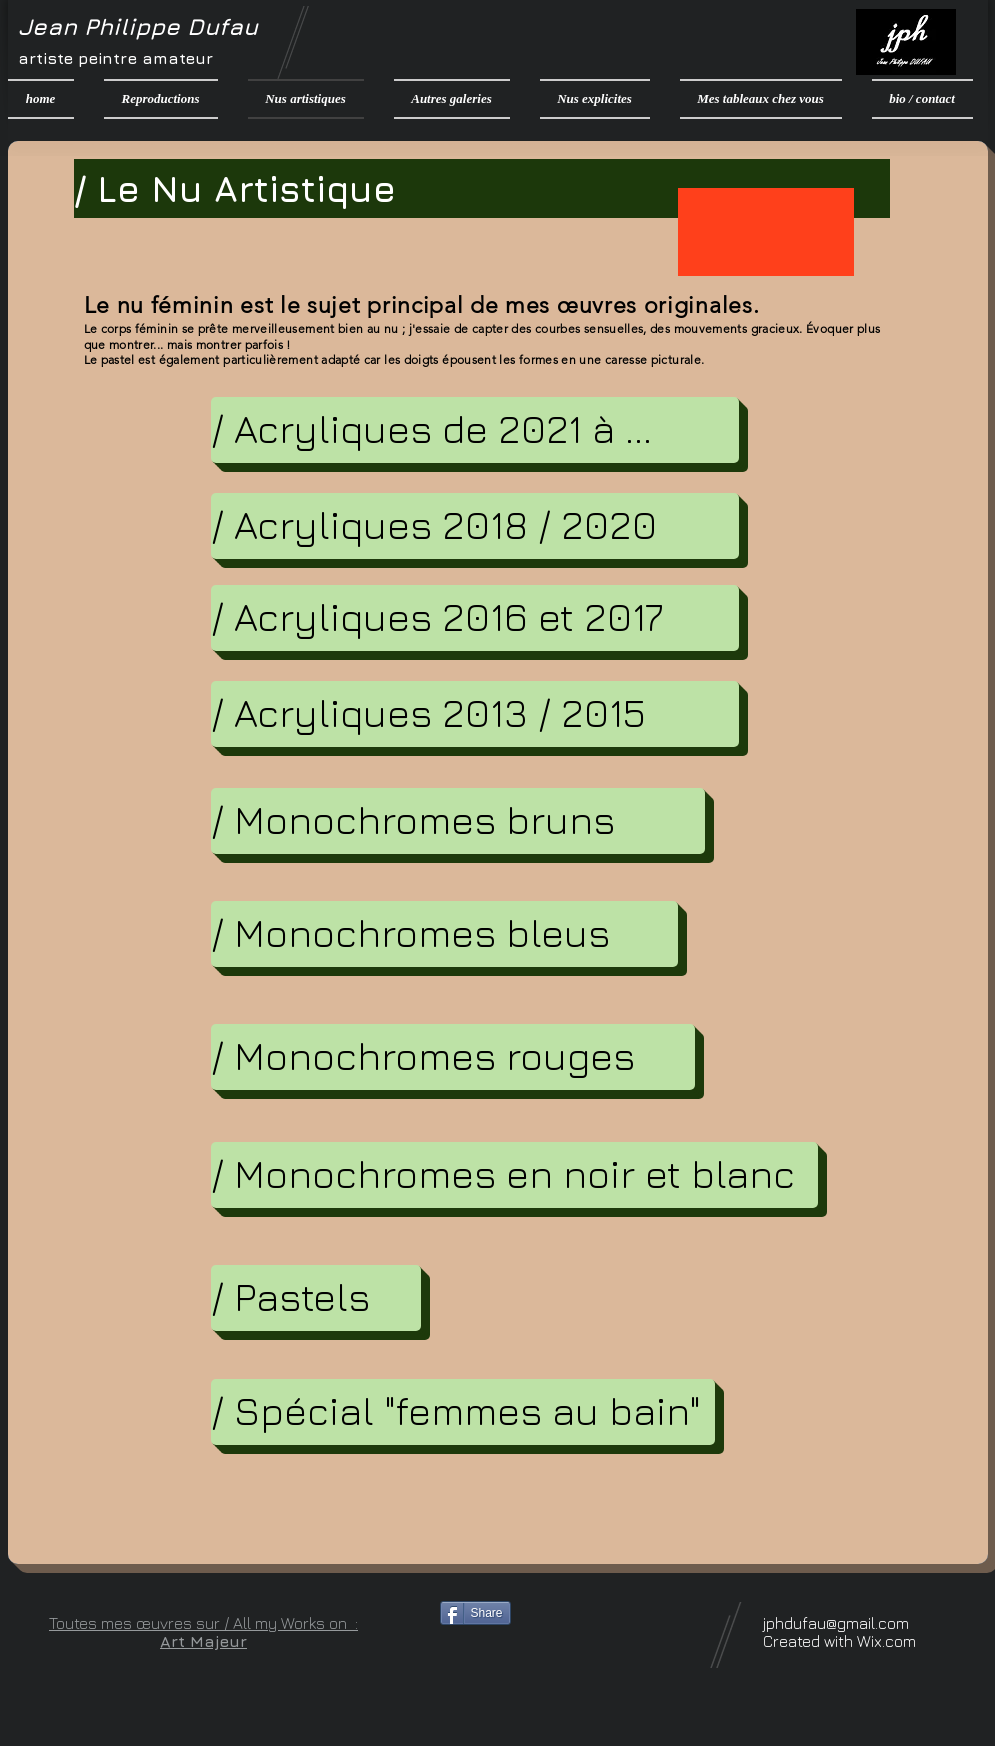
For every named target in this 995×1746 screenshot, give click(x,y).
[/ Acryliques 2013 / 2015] (475, 714)
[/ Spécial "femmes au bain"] (463, 1412)
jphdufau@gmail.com (836, 1623)
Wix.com (886, 1641)
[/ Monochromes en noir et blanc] (514, 1175)
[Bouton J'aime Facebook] (565, 1650)
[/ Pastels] (316, 1298)
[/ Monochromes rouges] (453, 1057)
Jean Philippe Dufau (138, 26)
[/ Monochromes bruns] (458, 821)
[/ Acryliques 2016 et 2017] (475, 618)
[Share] (475, 1613)
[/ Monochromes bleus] (444, 934)
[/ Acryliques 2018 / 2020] (475, 526)
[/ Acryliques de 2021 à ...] (475, 430)
